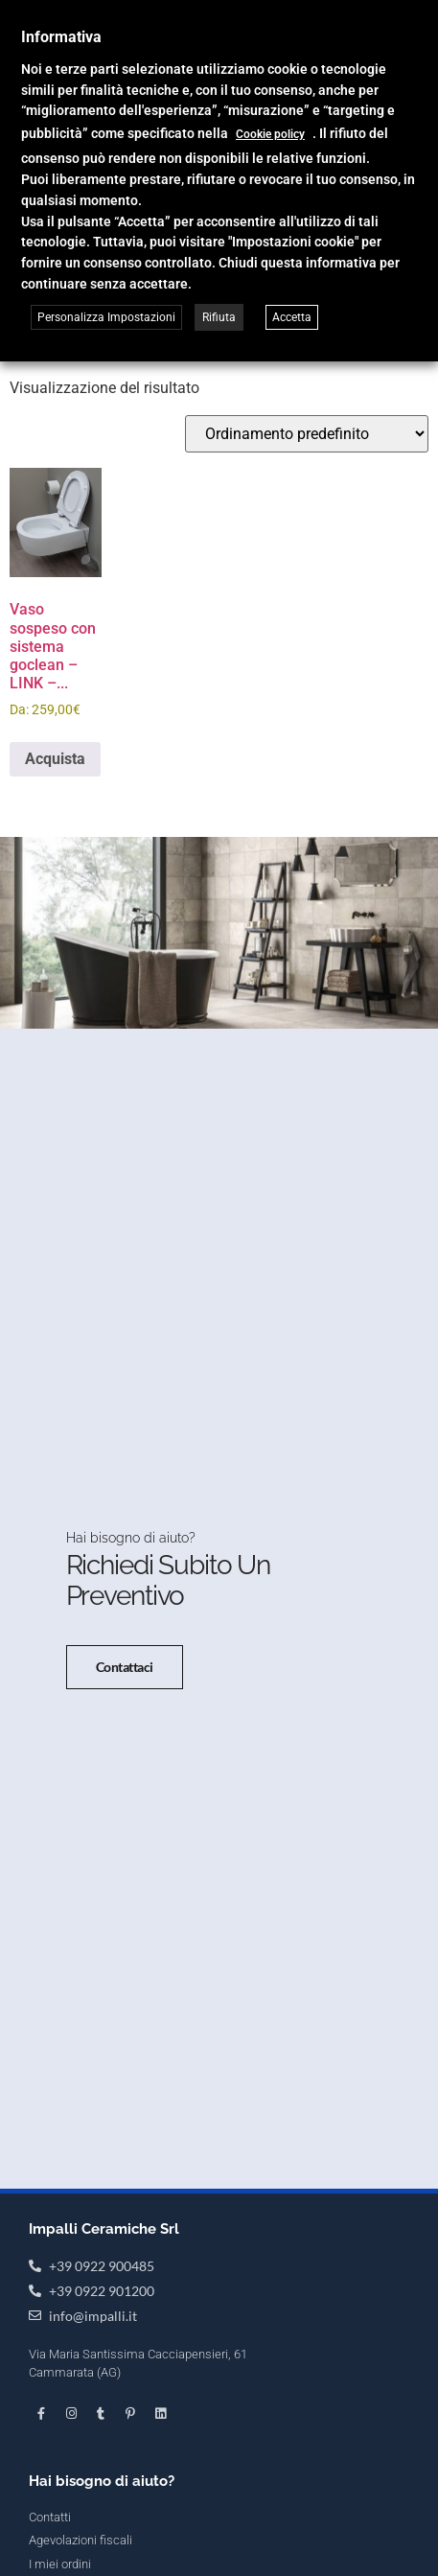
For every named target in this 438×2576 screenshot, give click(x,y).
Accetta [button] (291, 317)
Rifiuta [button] (219, 317)
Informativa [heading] (61, 37)
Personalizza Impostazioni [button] (106, 317)
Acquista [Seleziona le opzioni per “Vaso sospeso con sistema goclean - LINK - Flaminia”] (55, 759)
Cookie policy (270, 134)
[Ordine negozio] (306, 434)
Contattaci (125, 1666)
